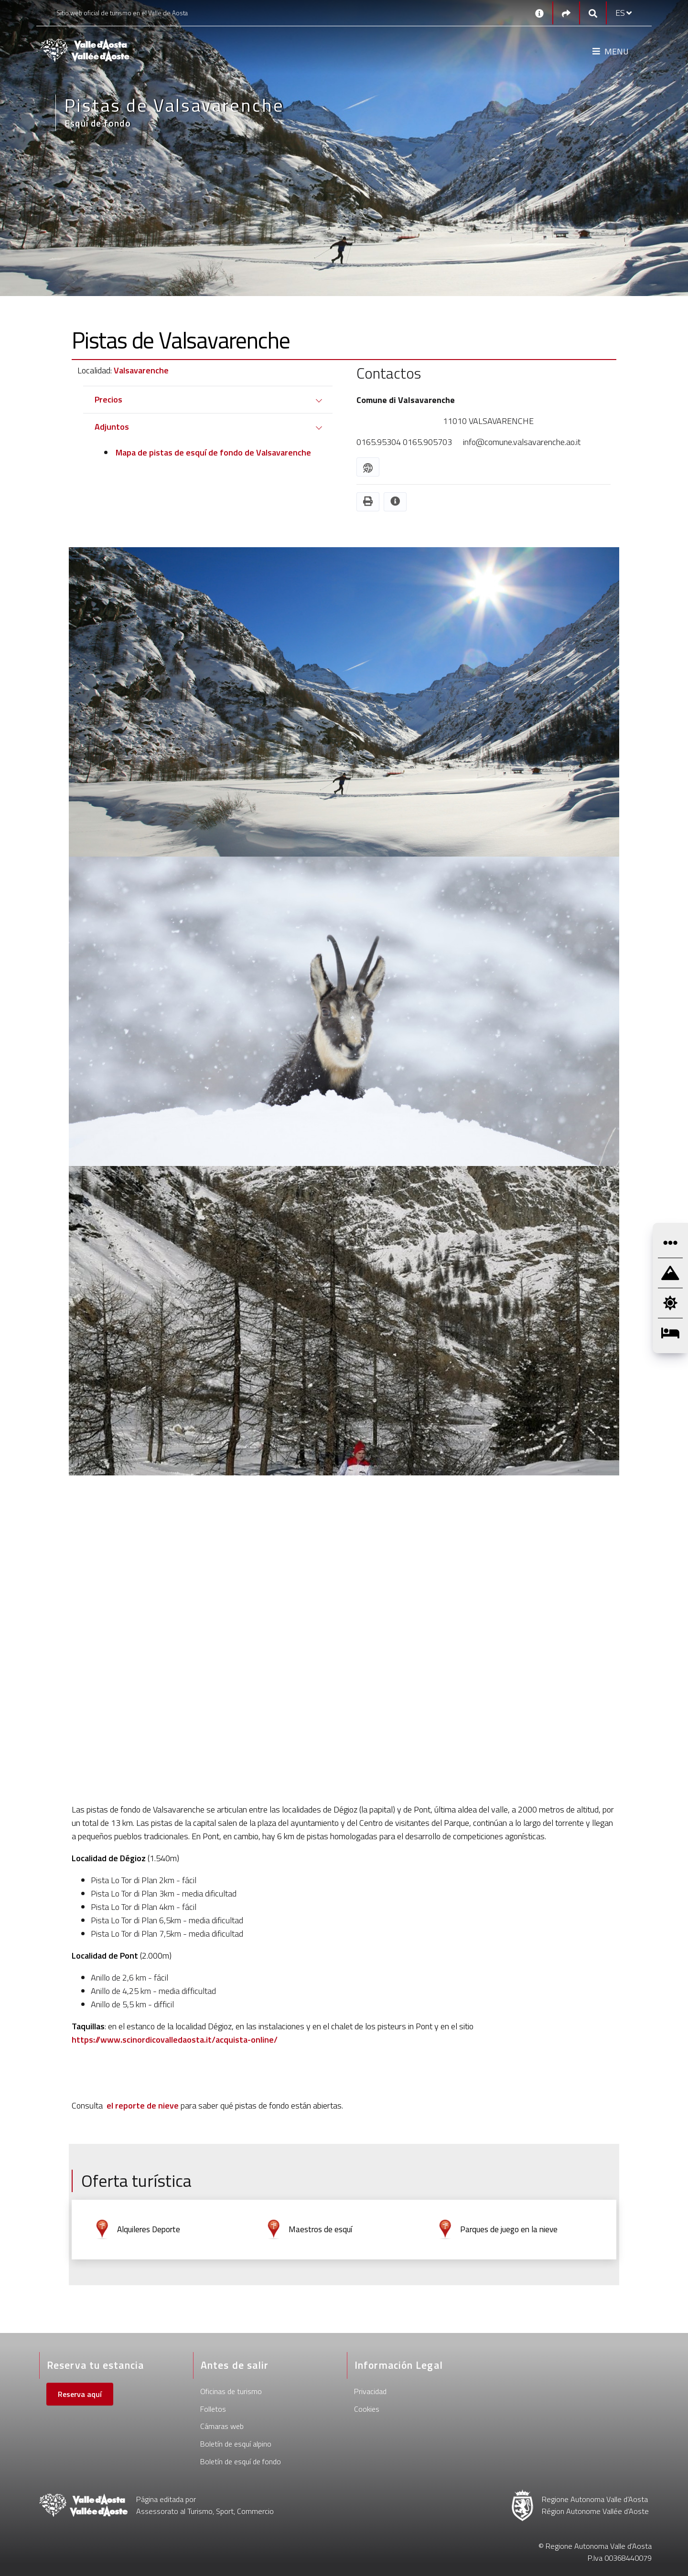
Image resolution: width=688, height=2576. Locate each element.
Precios (108, 399)
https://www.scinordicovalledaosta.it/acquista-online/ (175, 2039)
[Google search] (593, 13)
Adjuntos (112, 426)
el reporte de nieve (143, 2105)
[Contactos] (539, 13)
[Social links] (566, 13)
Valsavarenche (141, 370)
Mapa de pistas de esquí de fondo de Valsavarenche (212, 452)
